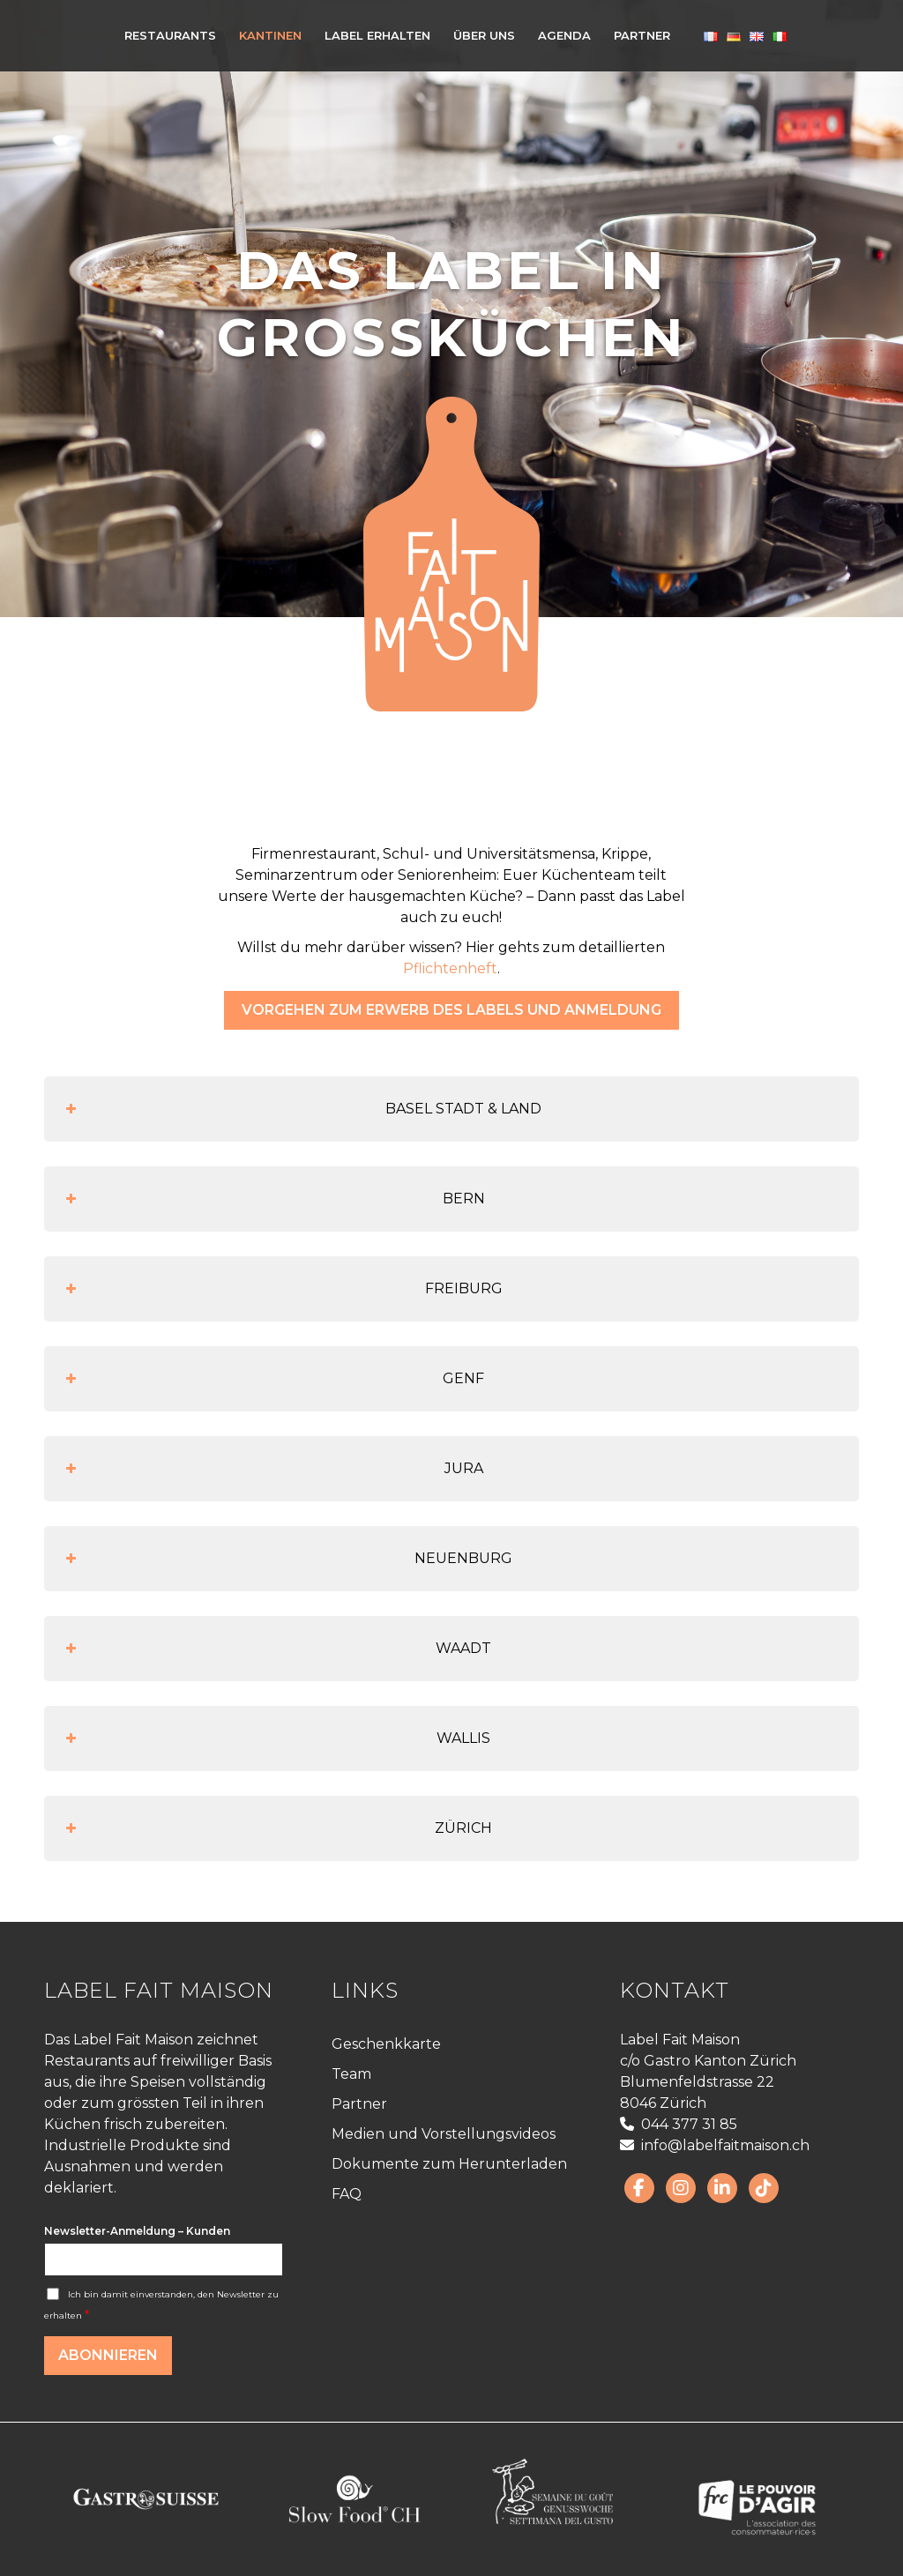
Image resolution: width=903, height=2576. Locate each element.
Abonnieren (108, 2355)
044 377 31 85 (678, 2124)
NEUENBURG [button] (287, 1558)
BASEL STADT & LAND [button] (301, 1109)
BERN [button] (273, 1199)
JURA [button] (272, 1469)
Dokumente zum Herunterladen (449, 2163)
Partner (359, 2104)
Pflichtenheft (450, 968)
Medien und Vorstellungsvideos (444, 2134)
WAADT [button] (276, 1648)
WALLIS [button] (276, 1738)
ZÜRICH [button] (277, 1828)
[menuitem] (170, 35)
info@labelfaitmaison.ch (715, 2145)
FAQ (347, 2193)
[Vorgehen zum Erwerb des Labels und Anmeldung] (451, 1010)
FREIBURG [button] (282, 1289)
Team (351, 2074)
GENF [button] (273, 1379)
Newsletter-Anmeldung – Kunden (137, 2230)
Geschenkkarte (386, 2044)
